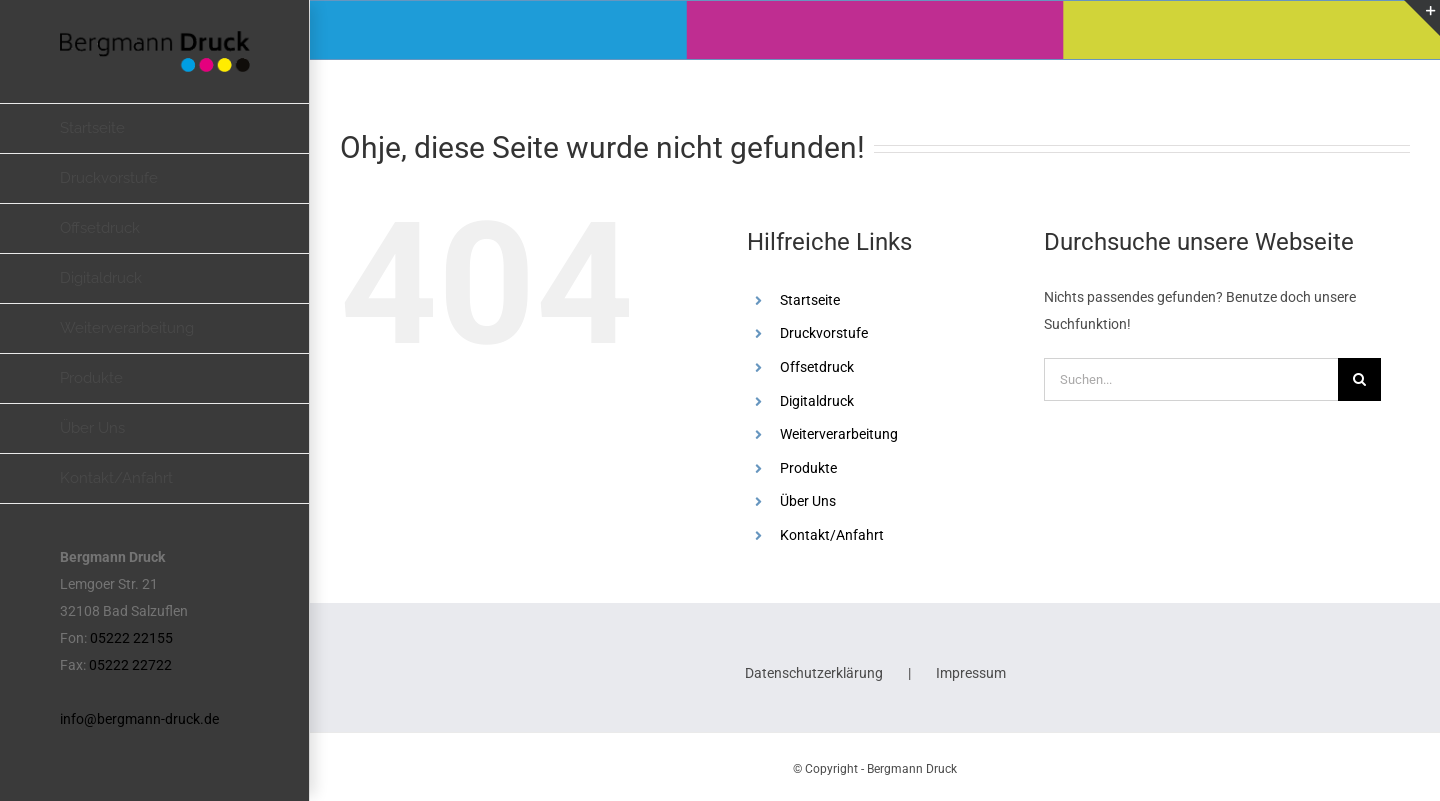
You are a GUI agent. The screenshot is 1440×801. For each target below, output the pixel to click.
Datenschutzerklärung (814, 673)
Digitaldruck (817, 401)
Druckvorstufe (824, 333)
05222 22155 (131, 638)
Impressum (971, 673)
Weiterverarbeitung (839, 434)
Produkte (808, 468)
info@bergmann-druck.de (139, 719)
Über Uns (808, 501)
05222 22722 (130, 665)
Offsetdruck (817, 367)
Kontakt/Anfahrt (832, 535)
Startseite (810, 300)
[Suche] (1359, 379)
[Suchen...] (1191, 379)
